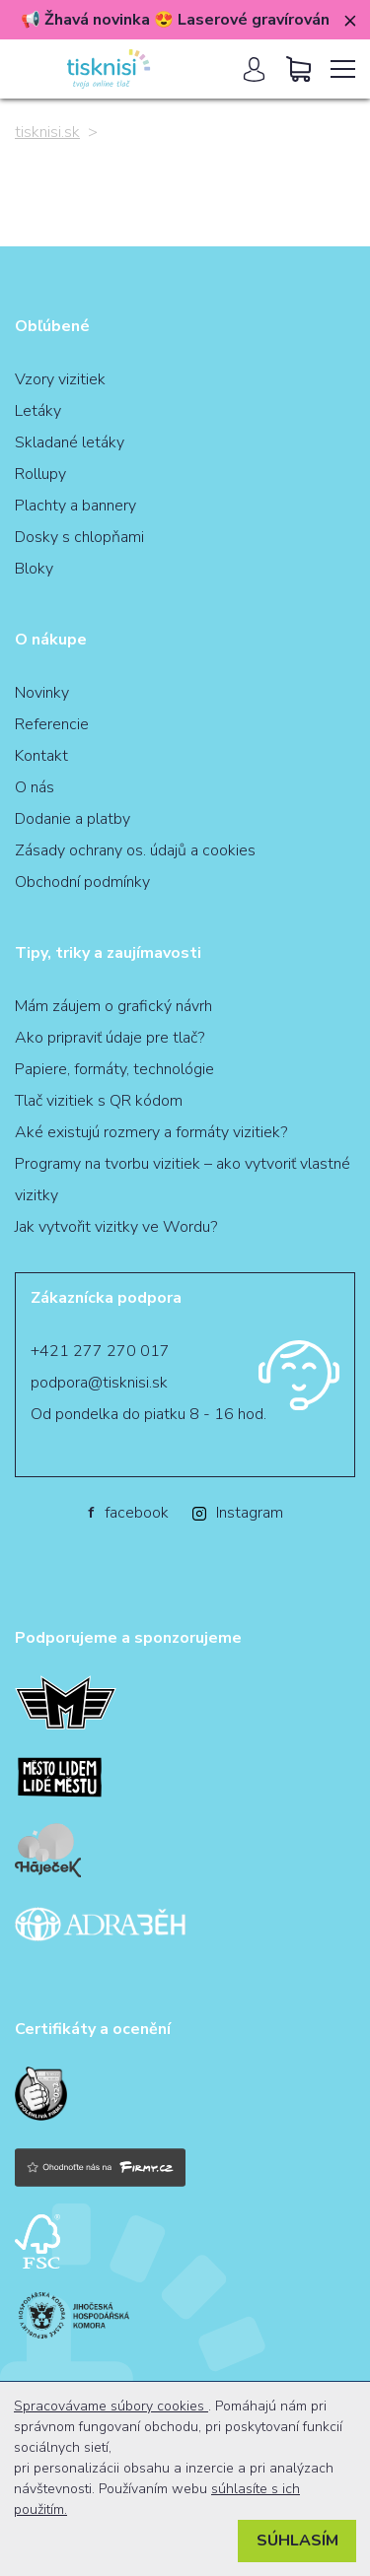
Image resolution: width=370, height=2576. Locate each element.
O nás (34, 787)
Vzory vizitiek (60, 379)
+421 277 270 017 (100, 1351)
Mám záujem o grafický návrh (113, 1006)
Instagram (237, 1513)
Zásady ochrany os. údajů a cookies (135, 850)
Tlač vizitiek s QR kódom (99, 1101)
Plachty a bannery (75, 505)
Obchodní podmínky (82, 882)
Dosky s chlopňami (79, 537)
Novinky (42, 693)
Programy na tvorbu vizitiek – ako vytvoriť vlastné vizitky (182, 1179)
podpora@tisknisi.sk (99, 1382)
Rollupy (40, 474)
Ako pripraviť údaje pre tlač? (109, 1038)
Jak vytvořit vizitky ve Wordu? (116, 1227)
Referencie (52, 724)
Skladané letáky (69, 442)
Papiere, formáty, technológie (114, 1069)
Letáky (38, 411)
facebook (128, 1513)
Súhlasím (297, 2540)
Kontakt (41, 756)
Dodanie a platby (72, 819)
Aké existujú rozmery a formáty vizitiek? (151, 1132)
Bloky (34, 568)
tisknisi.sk (47, 132)
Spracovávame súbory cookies (111, 2406)
